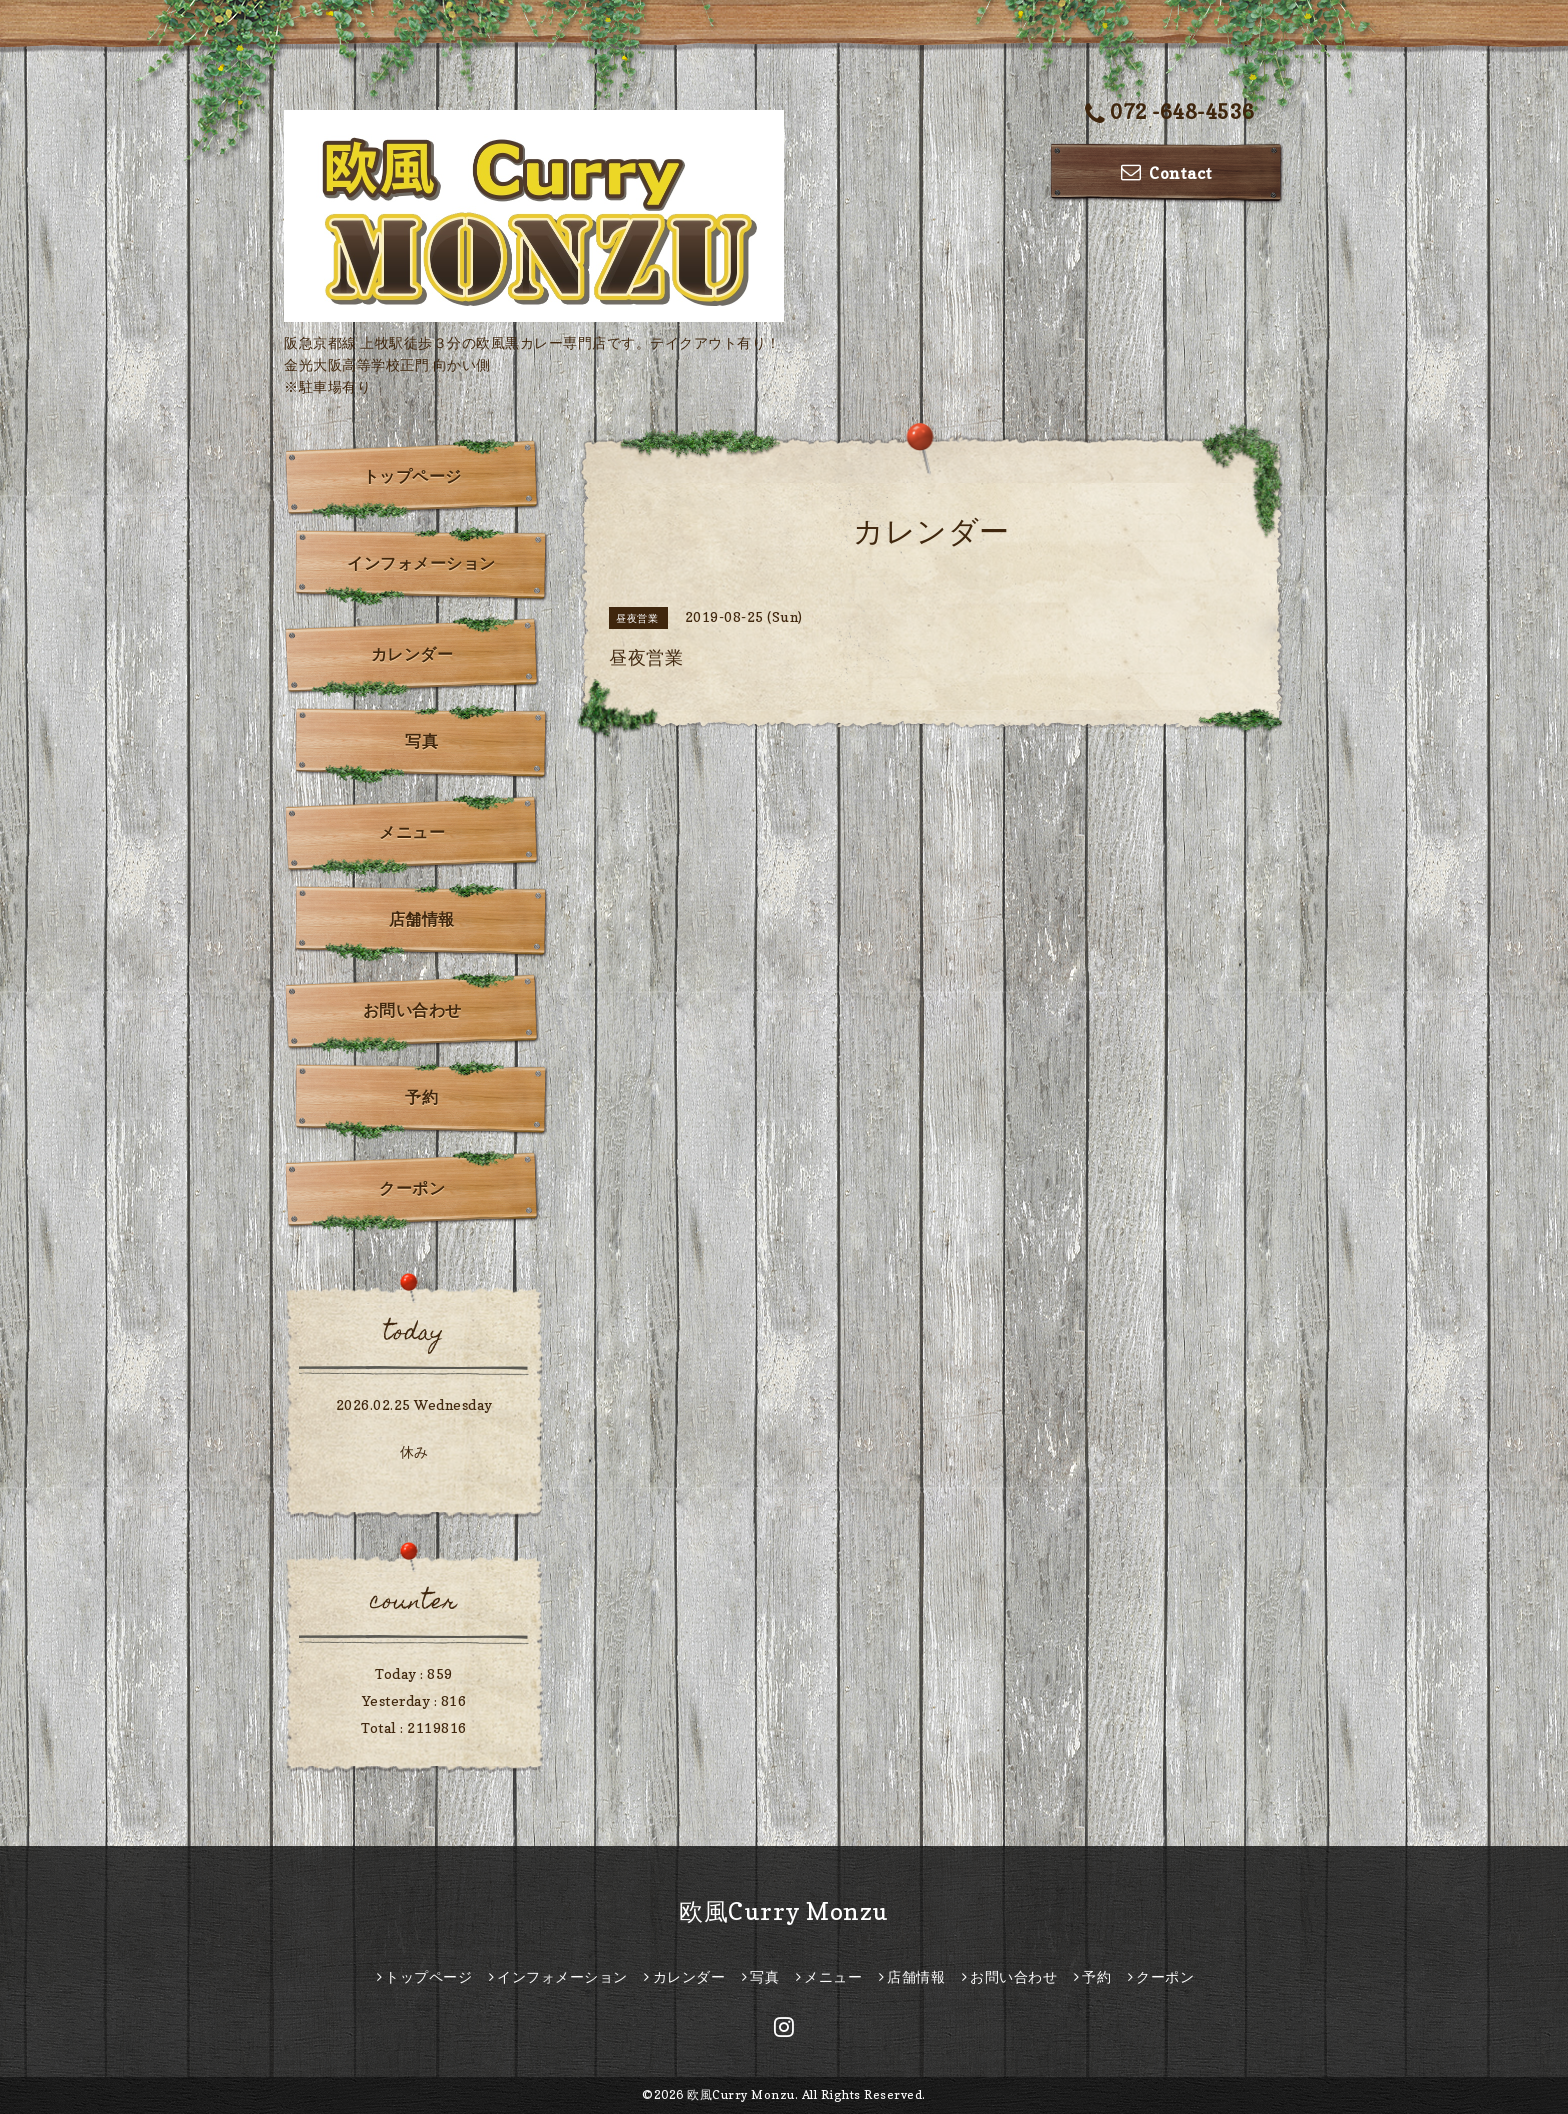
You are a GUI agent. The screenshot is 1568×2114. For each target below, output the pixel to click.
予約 (421, 1097)
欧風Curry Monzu (784, 1911)
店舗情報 (422, 919)
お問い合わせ (412, 1010)
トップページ (412, 476)
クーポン (412, 1188)
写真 (421, 741)
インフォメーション (421, 563)
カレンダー (412, 654)
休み (414, 1451)
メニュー (412, 832)
